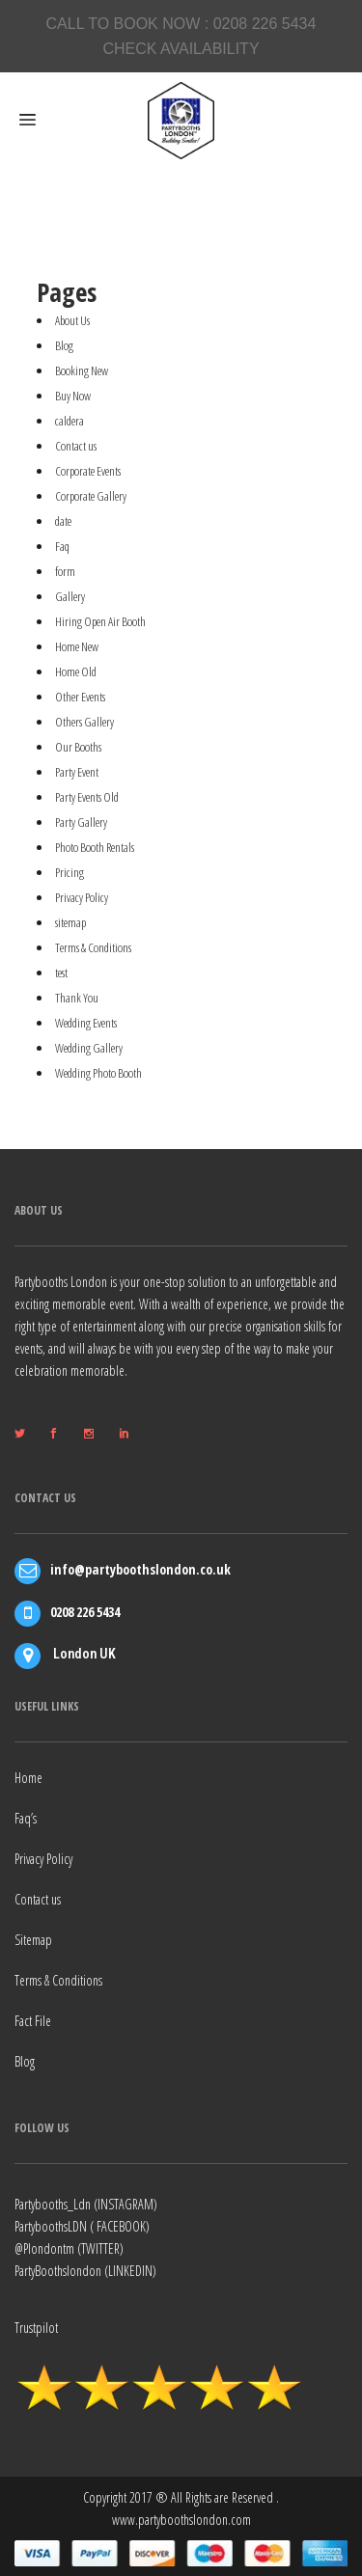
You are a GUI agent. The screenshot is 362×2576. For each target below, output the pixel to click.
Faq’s (25, 1818)
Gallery (70, 596)
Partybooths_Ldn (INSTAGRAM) (85, 2204)
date (63, 521)
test (61, 972)
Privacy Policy (81, 897)
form (65, 571)
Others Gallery (84, 721)
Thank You (76, 997)
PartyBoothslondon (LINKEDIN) (85, 2270)
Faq (62, 546)
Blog (64, 345)
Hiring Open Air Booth (100, 621)
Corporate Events (88, 471)
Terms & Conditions (93, 947)
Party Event (76, 772)
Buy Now (73, 395)
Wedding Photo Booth (98, 1073)
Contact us (76, 445)
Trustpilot (36, 2327)
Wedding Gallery (89, 1047)
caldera (69, 420)
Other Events (80, 696)
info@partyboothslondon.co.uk (140, 1569)
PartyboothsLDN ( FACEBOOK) (82, 2226)
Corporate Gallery (90, 496)
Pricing (69, 872)
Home (28, 1777)
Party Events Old (87, 797)
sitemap (70, 922)
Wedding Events (86, 1022)
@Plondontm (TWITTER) (69, 2248)
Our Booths (78, 746)
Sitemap (33, 1940)
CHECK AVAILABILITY (180, 49)
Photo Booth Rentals (94, 847)
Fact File (32, 2021)
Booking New (81, 370)
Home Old (76, 671)
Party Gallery (81, 822)
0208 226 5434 (265, 23)
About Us (72, 320)
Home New (76, 646)
